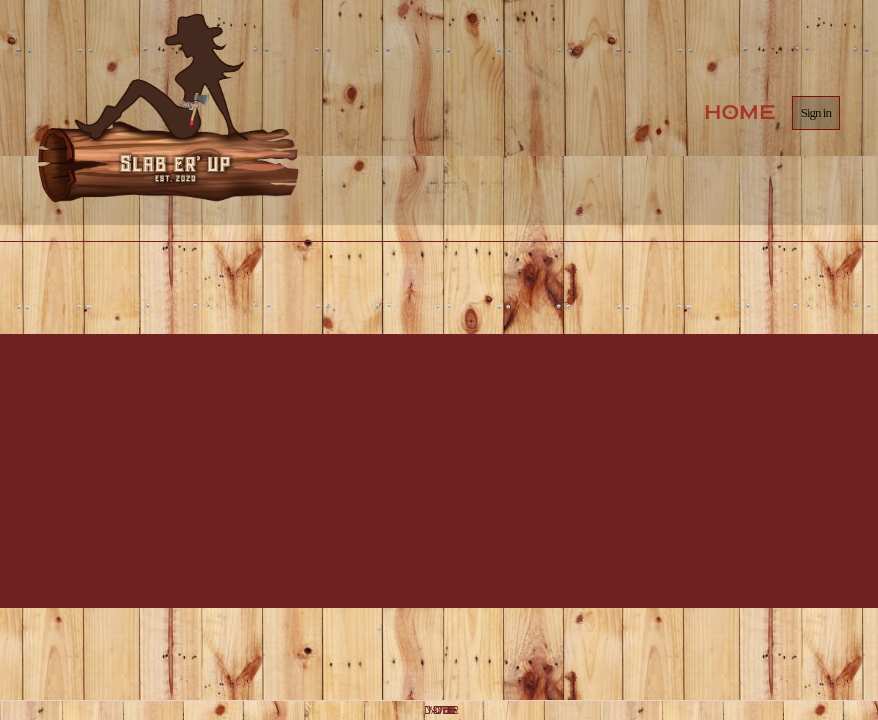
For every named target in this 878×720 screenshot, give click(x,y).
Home (740, 112)
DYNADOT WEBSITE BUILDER (439, 710)
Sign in (816, 112)
